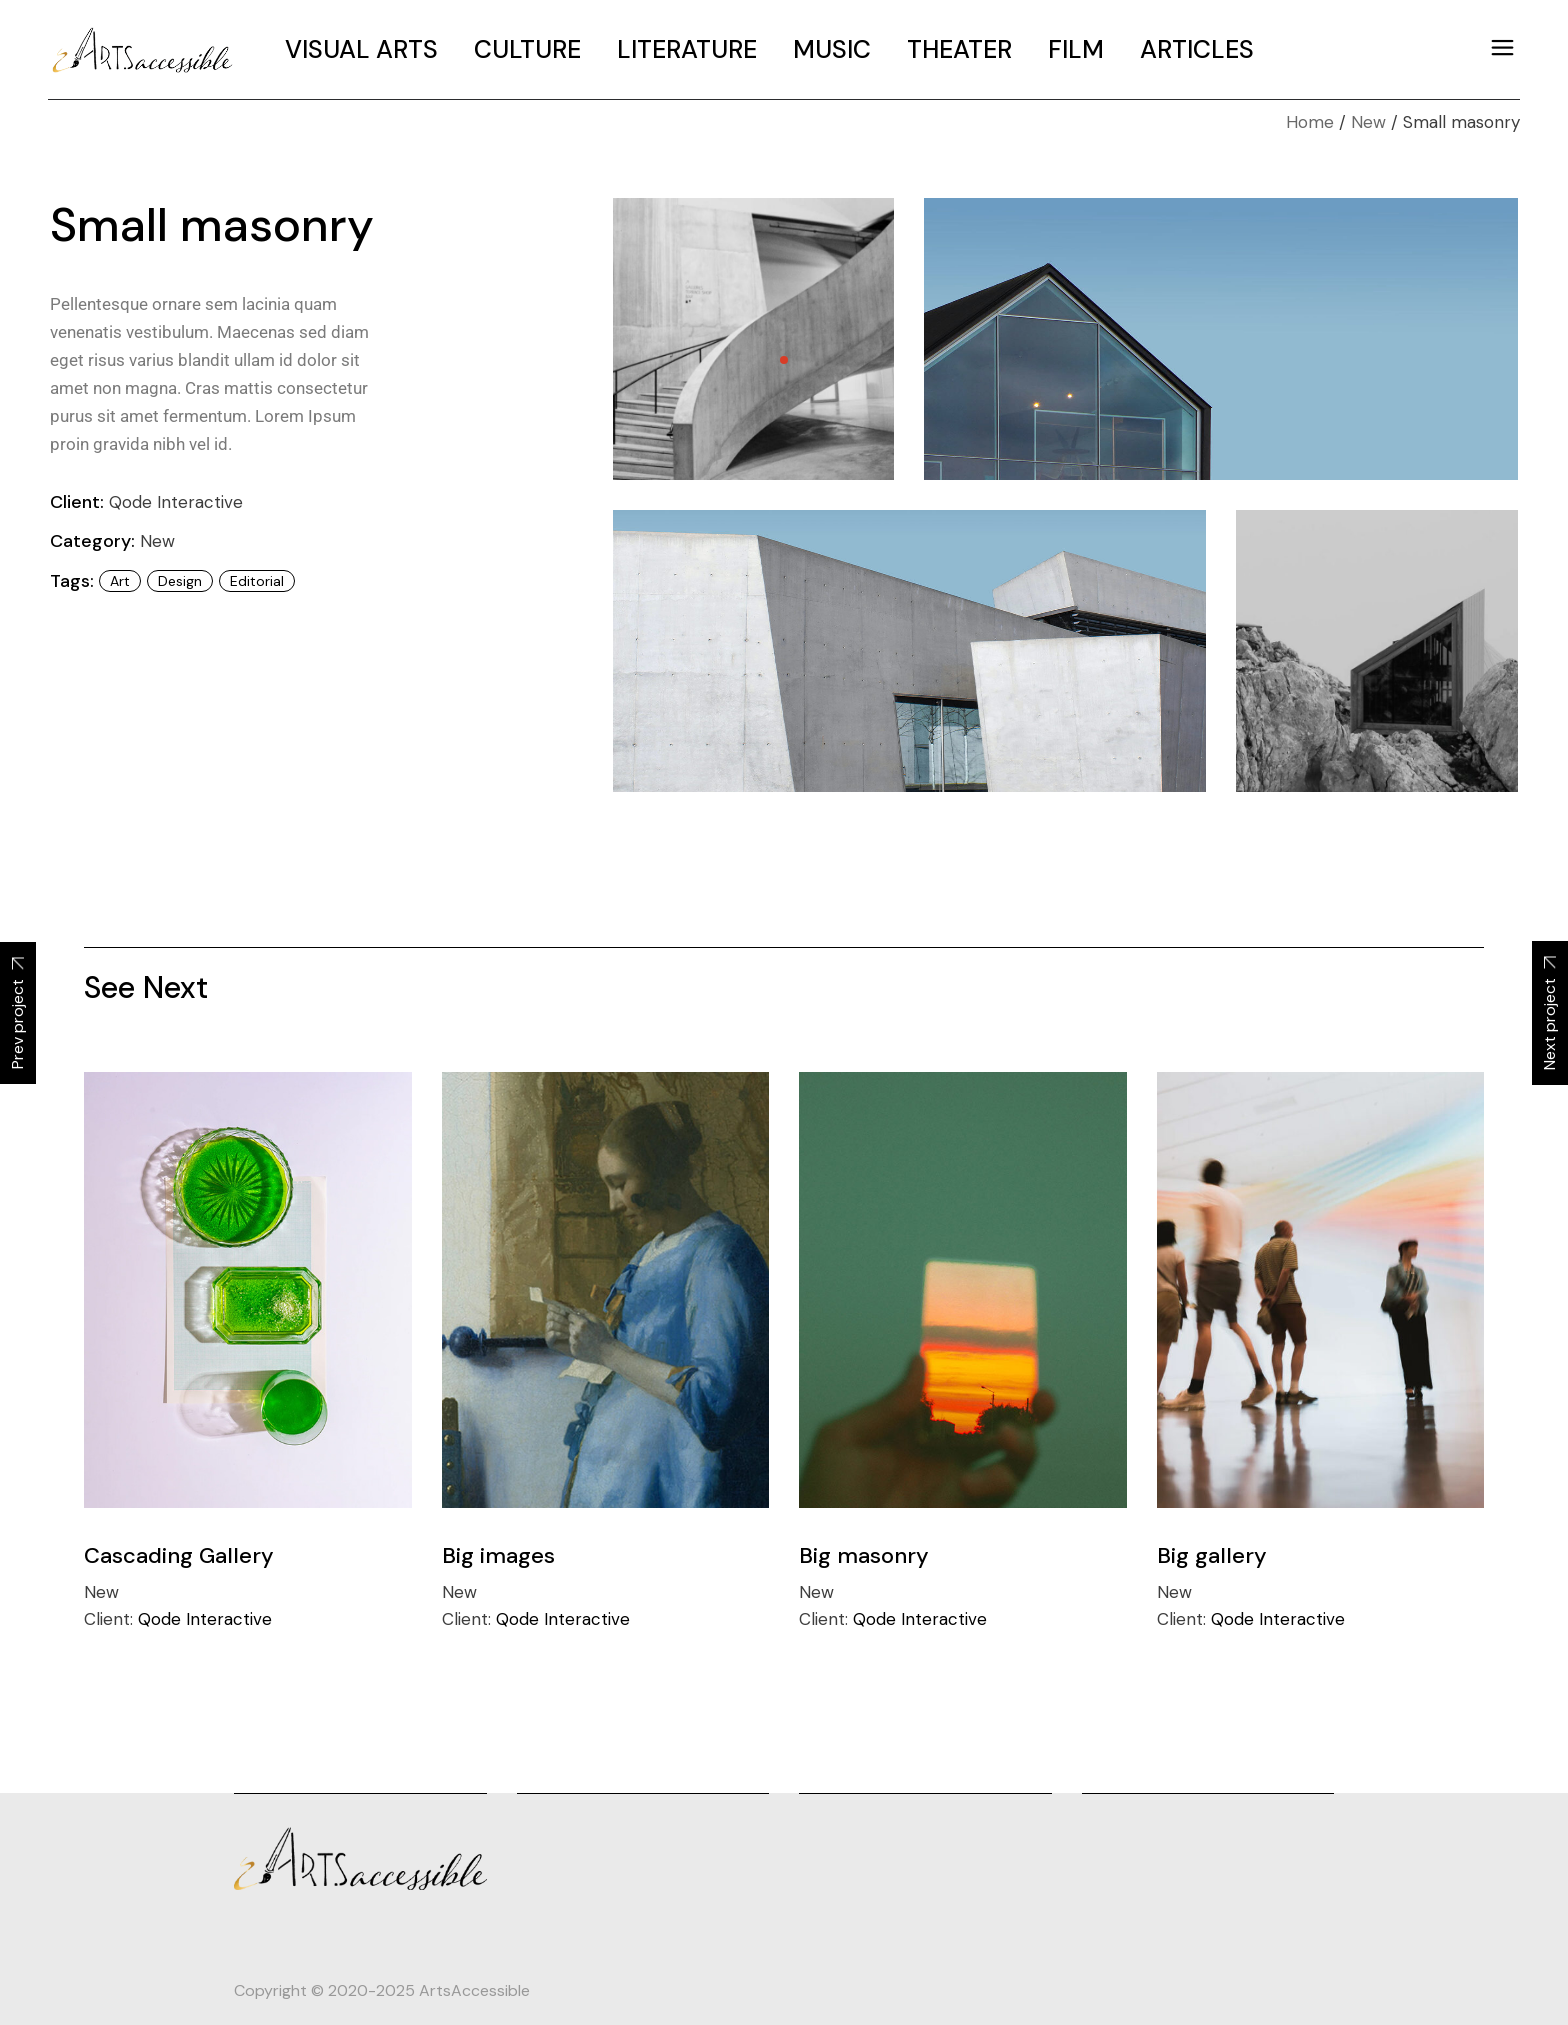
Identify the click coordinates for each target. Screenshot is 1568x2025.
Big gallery (1212, 1555)
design (180, 581)
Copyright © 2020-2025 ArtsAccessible (382, 1990)
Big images (498, 1555)
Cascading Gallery (179, 1555)
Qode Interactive (176, 502)
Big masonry (864, 1555)
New (157, 541)
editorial (257, 581)
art (120, 581)
